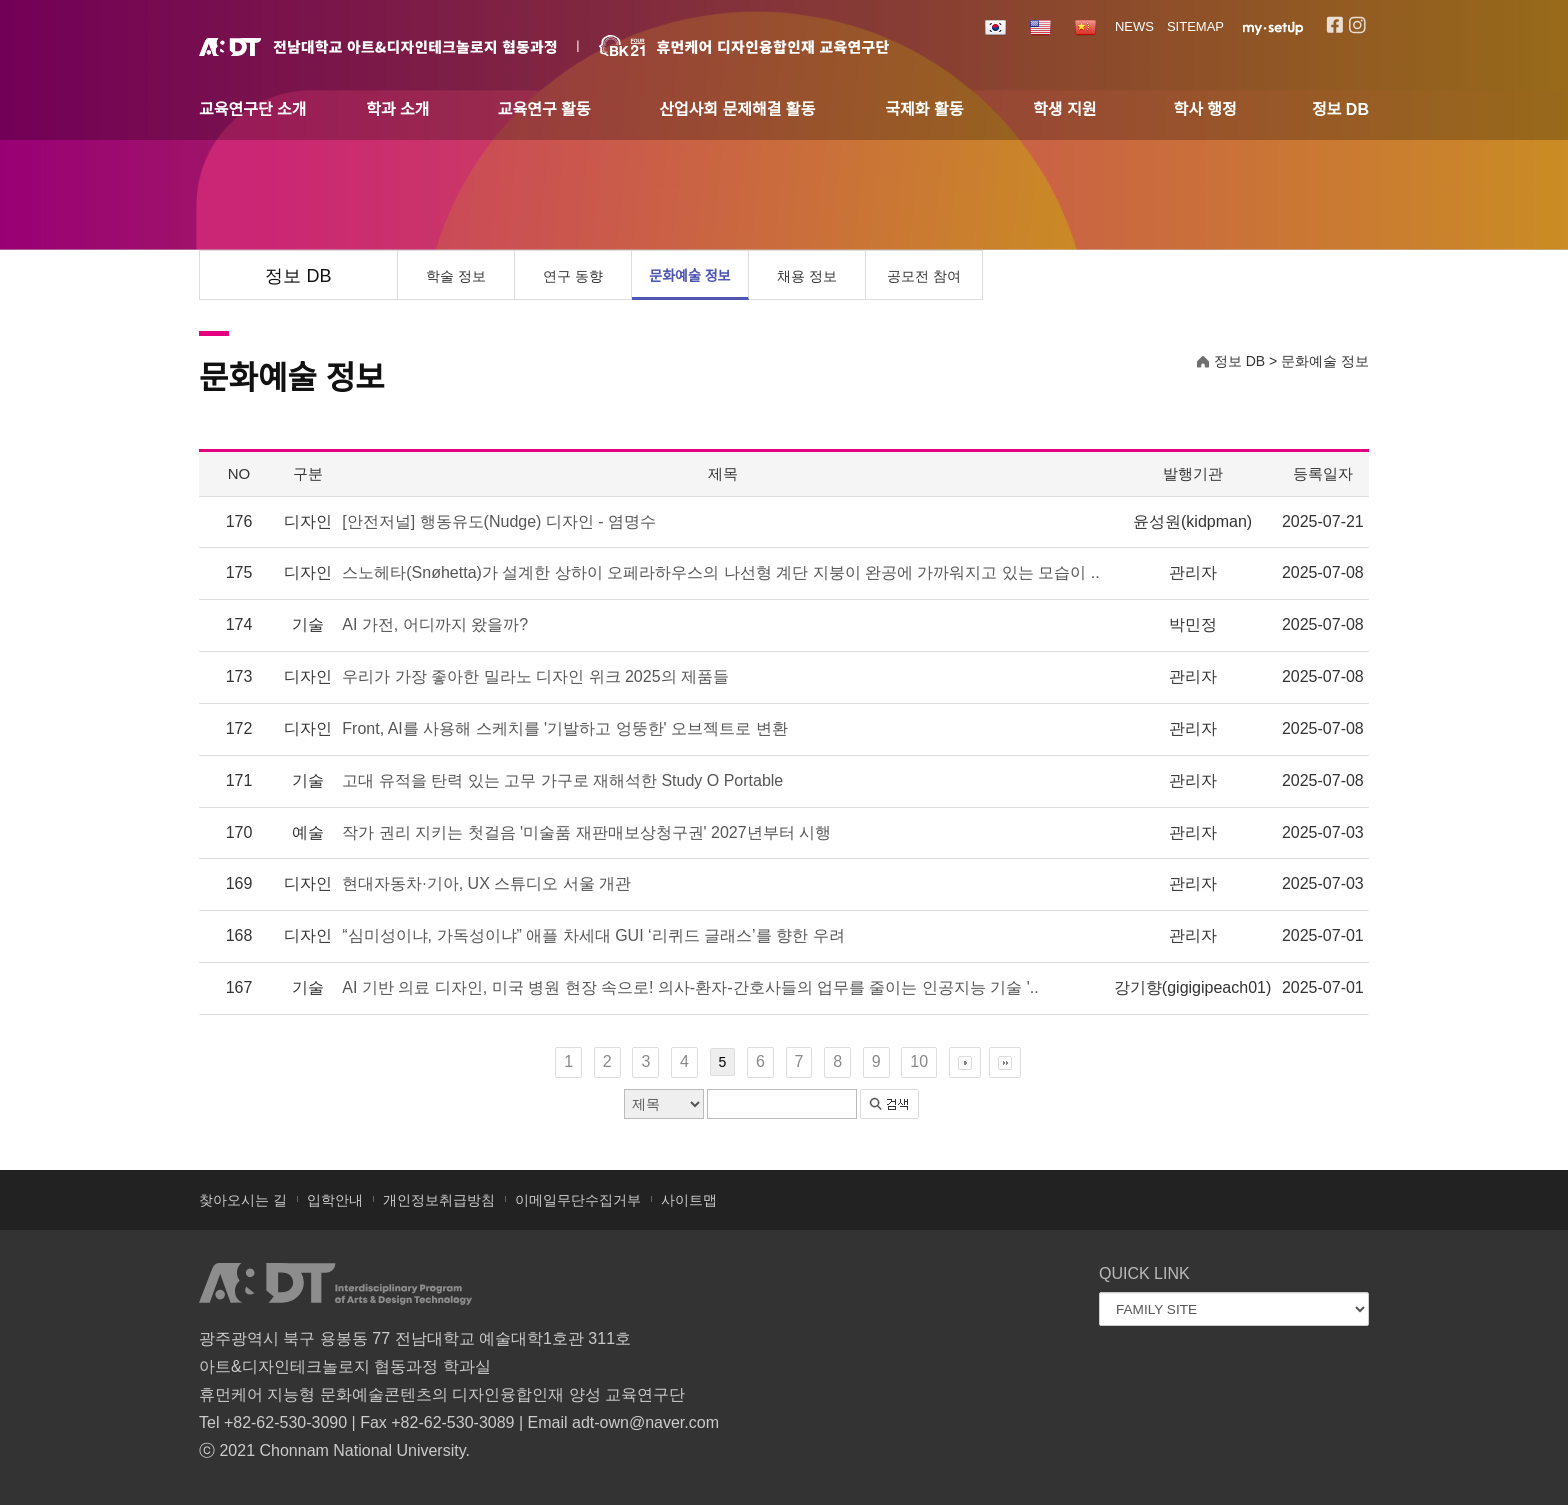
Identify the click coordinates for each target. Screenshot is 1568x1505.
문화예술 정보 (689, 276)
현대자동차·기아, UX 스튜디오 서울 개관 (486, 883)
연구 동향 (573, 276)
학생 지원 (1064, 109)
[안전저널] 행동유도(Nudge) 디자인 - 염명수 (499, 521)
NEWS (1134, 26)
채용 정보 (807, 276)
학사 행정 (1204, 109)
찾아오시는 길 (243, 1200)
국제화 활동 (924, 109)
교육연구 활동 (544, 109)
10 (919, 1061)
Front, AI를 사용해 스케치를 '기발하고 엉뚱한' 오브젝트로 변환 (564, 728)
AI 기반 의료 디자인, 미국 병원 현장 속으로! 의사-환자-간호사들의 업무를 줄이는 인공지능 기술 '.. (690, 987)
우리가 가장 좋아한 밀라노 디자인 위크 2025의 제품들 (535, 676)
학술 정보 (456, 276)
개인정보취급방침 (439, 1200)
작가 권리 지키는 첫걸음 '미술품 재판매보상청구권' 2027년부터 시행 (586, 832)
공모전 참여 (924, 276)
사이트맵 (689, 1200)
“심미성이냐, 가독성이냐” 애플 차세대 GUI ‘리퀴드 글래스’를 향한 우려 (593, 935)
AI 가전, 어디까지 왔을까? (435, 624)
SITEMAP (1195, 26)
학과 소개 (397, 109)
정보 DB (1340, 109)
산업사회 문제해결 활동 (737, 109)
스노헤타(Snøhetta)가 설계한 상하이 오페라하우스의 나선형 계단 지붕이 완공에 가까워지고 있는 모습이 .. (720, 572)
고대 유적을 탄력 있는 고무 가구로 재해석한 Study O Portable (562, 780)
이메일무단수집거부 (578, 1200)
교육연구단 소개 (253, 109)
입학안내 (335, 1200)
